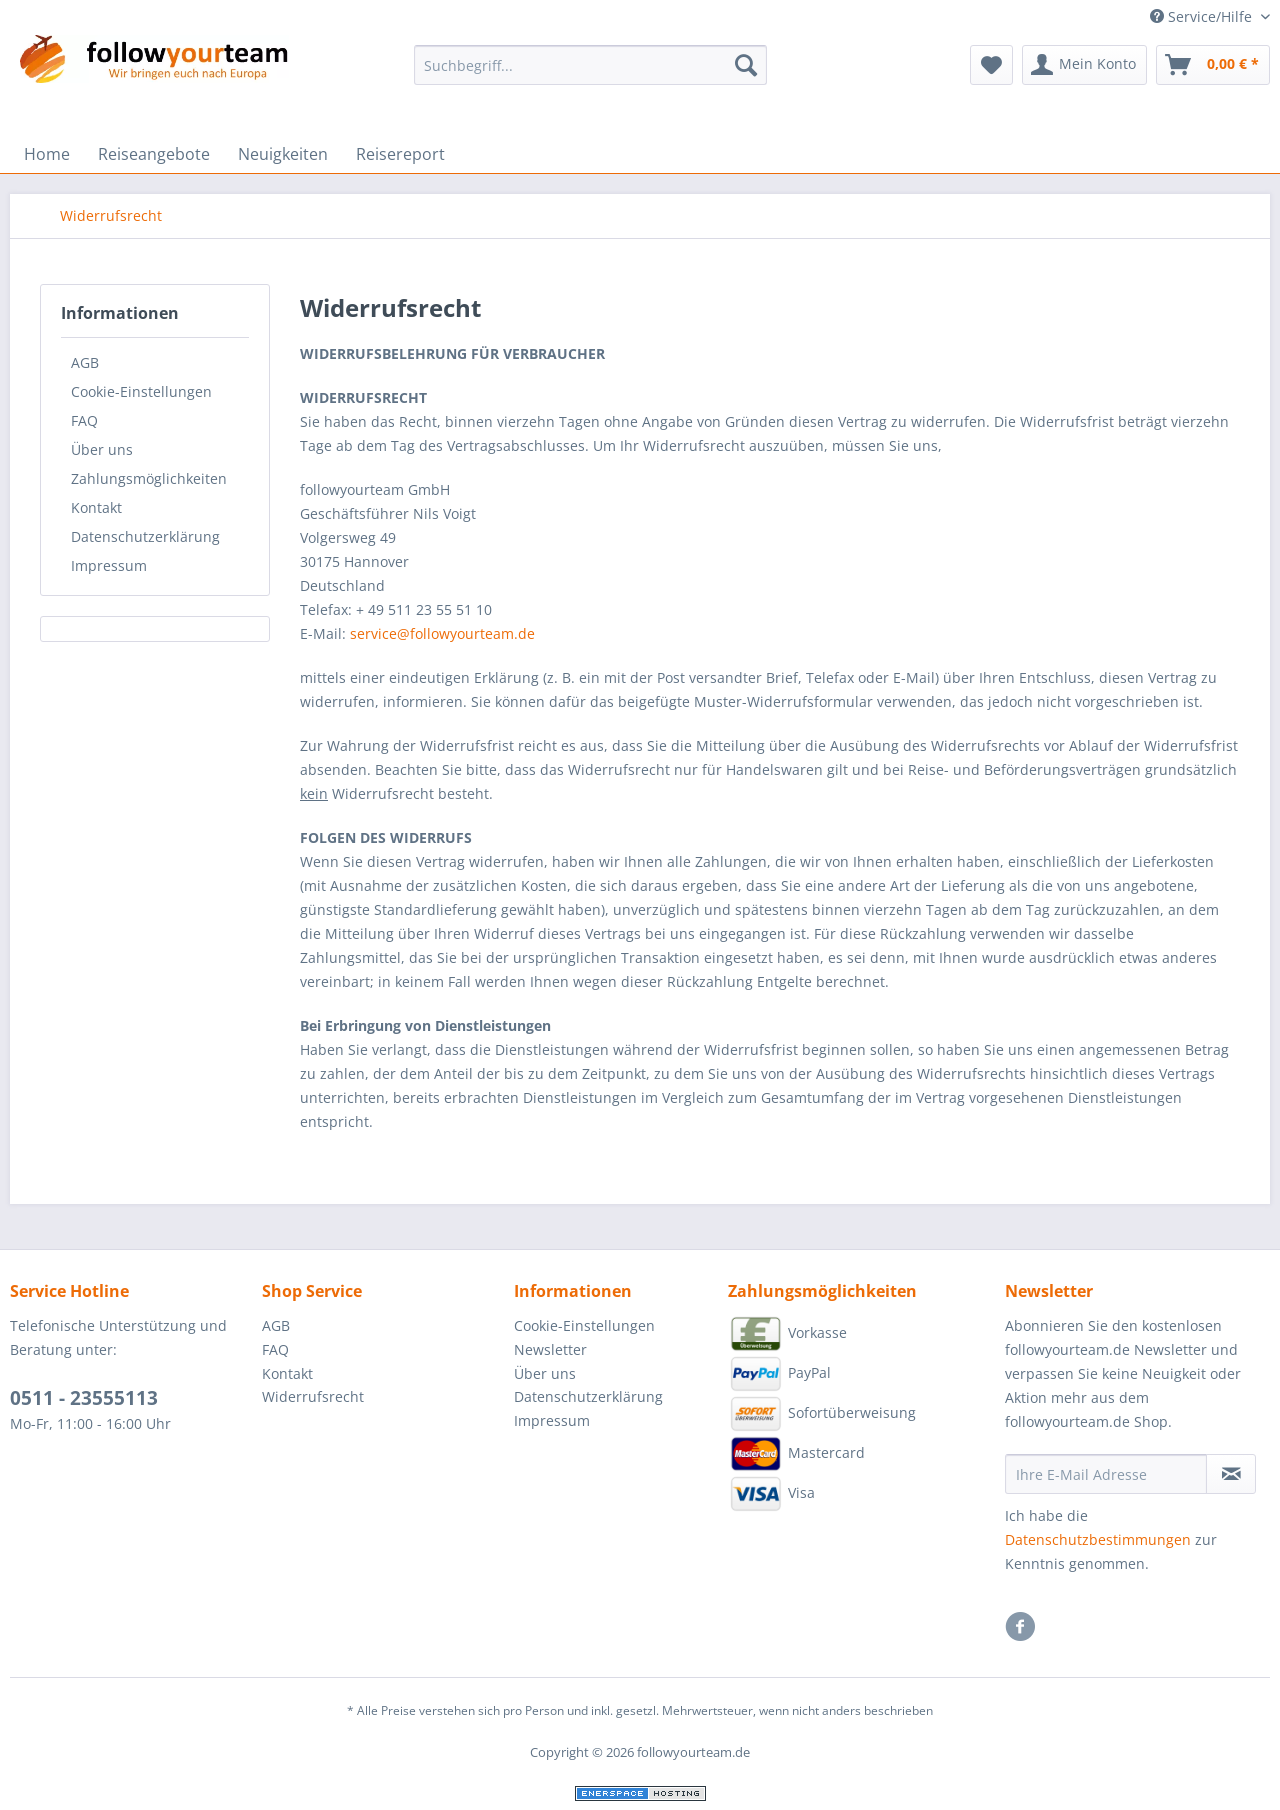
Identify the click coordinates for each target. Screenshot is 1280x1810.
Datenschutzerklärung (145, 536)
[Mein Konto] (1084, 65)
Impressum (109, 565)
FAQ (84, 420)
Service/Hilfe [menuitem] (1203, 16)
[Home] (47, 154)
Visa (771, 1494)
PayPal (779, 1374)
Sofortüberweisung (822, 1414)
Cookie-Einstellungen (141, 391)
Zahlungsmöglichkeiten (149, 478)
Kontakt (96, 507)
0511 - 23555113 (84, 1398)
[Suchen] (746, 65)
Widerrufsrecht (313, 1396)
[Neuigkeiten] (283, 154)
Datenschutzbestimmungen (1098, 1539)
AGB (85, 362)
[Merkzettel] (991, 65)
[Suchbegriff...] (590, 65)
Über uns (102, 449)
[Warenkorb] (1213, 65)
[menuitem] (590, 74)
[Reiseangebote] (154, 154)
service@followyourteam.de (442, 633)
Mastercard (796, 1454)
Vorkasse (787, 1334)
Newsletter (550, 1349)
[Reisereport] (400, 154)
